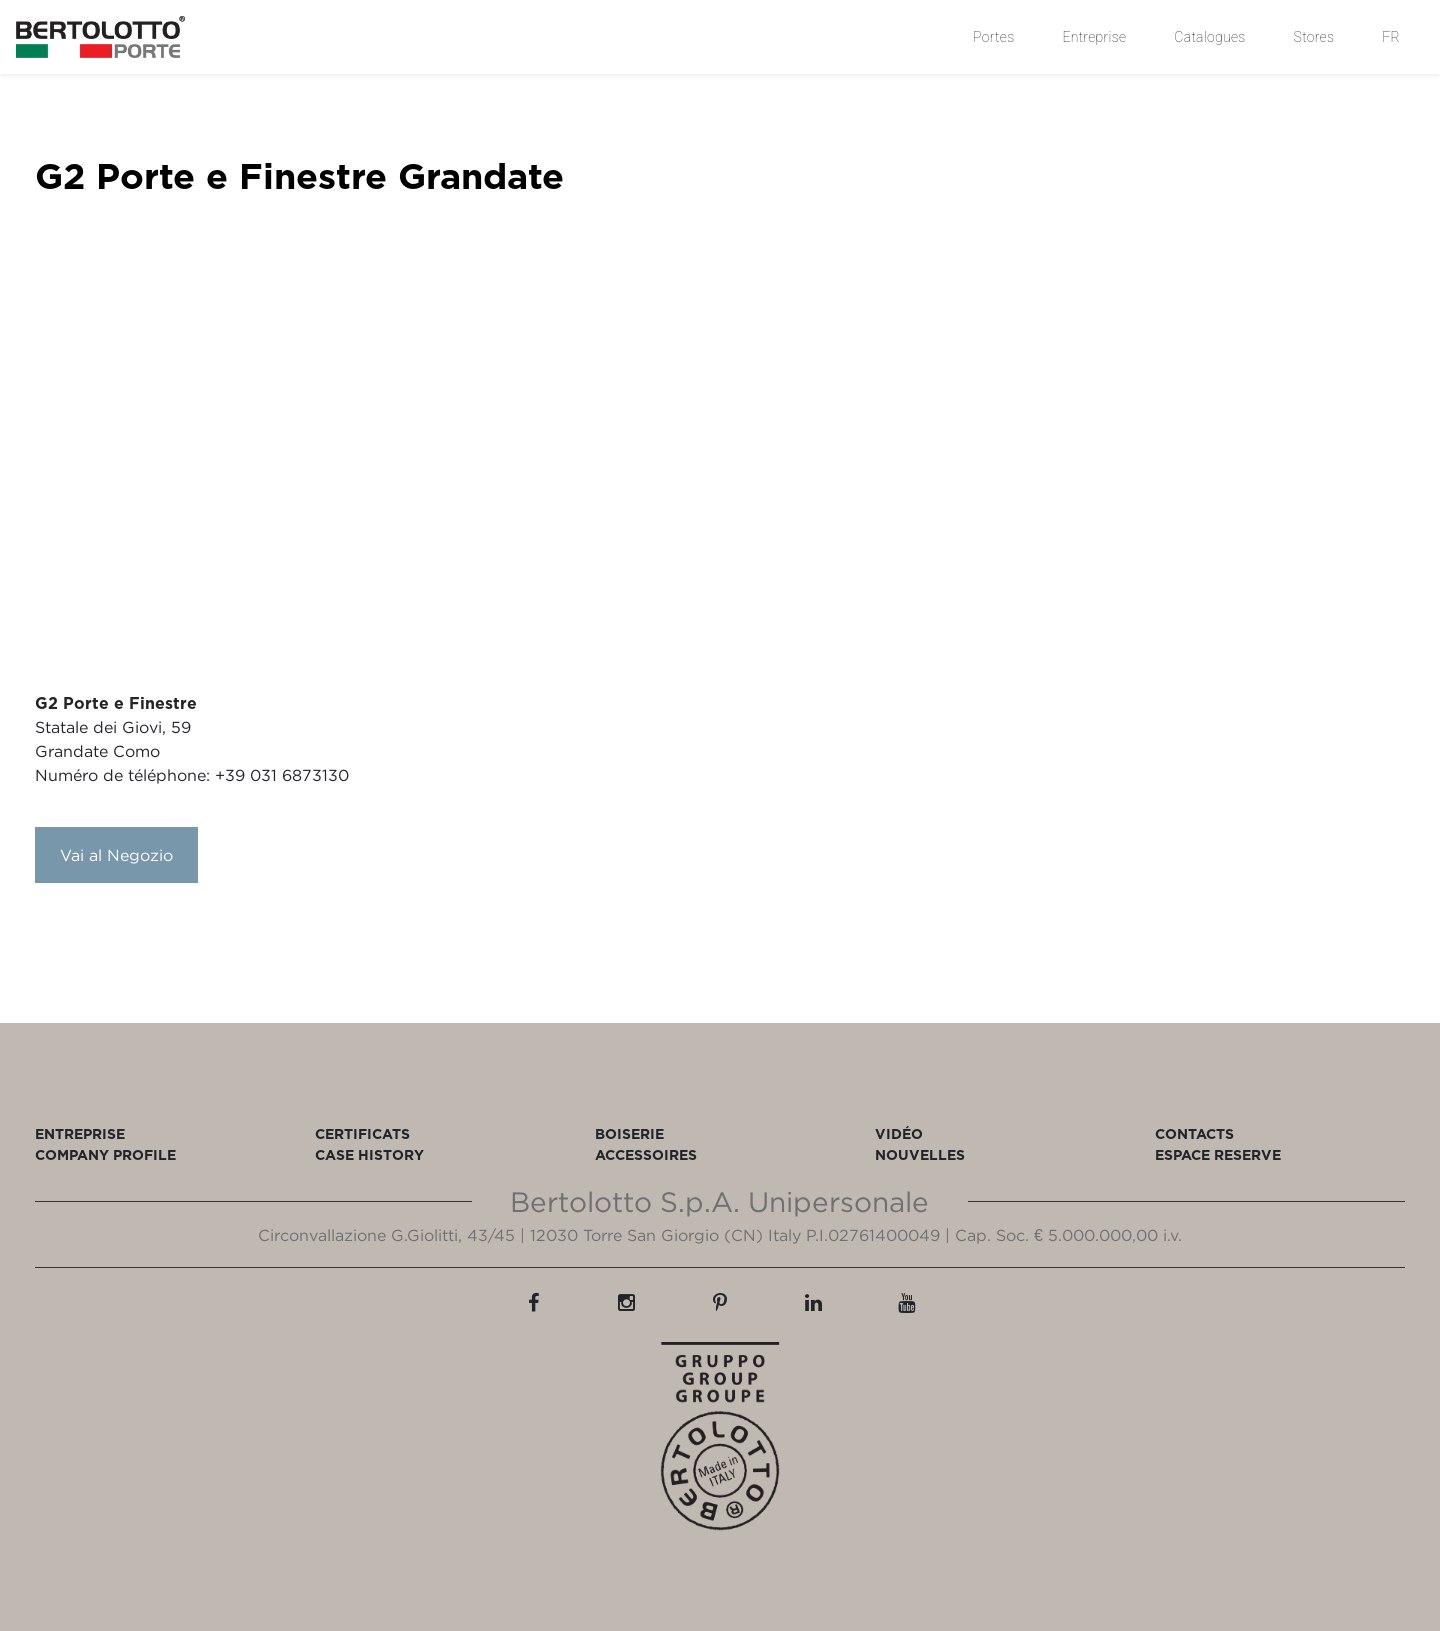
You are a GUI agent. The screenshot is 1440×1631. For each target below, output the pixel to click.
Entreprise (1094, 37)
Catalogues (1209, 37)
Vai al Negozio (116, 855)
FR (1391, 37)
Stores (1314, 37)
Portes (993, 37)
